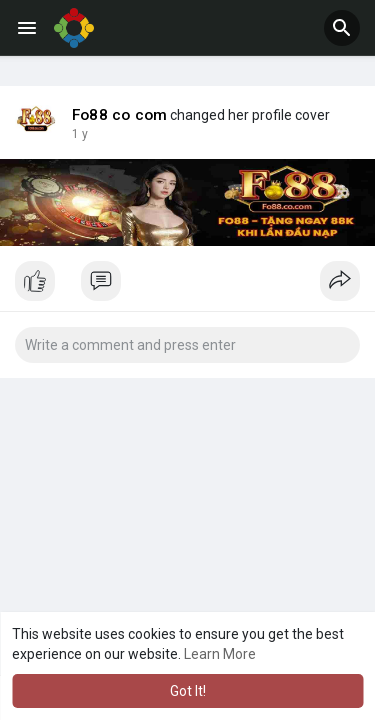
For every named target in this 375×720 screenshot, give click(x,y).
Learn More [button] (220, 654)
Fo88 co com (119, 115)
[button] (342, 28)
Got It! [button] (188, 691)
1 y (80, 134)
